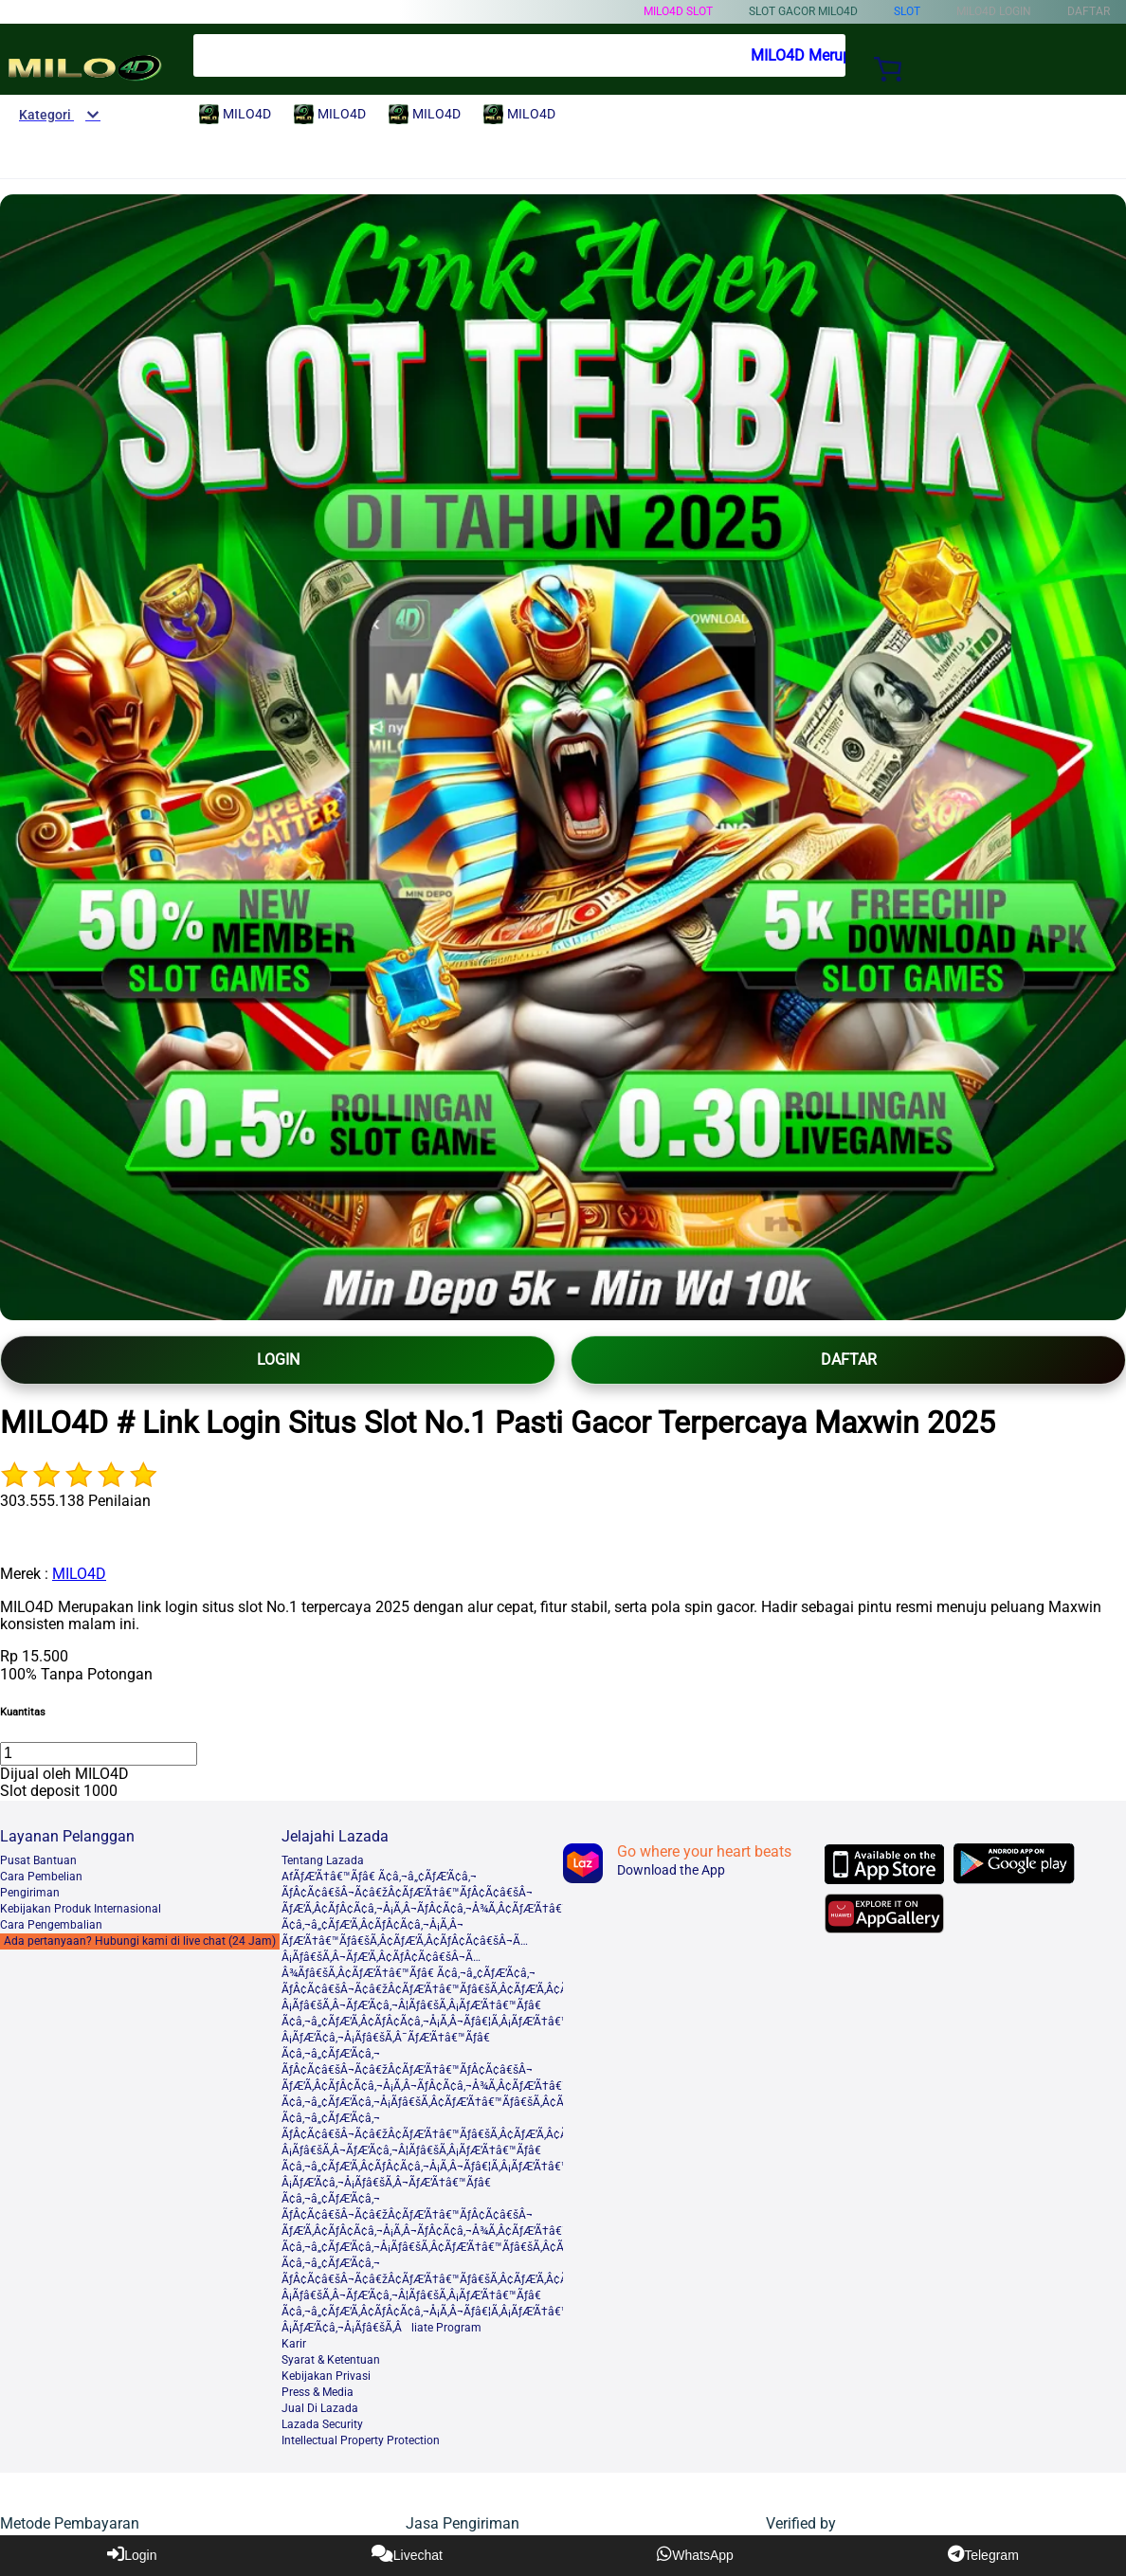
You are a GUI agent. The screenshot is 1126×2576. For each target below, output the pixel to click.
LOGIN (278, 1360)
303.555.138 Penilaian (75, 1501)
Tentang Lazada (323, 1860)
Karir (294, 2343)
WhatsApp (695, 2554)
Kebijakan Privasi (326, 2376)
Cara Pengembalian (51, 1925)
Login (131, 2554)
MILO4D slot (678, 11)
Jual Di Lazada (320, 2408)
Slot (907, 11)
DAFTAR (849, 1360)
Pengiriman (30, 1892)
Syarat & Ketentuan (331, 2360)
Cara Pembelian (41, 1876)
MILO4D (79, 1574)
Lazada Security (322, 2424)
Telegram (983, 2554)
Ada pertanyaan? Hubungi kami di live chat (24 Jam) (140, 1941)
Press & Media (318, 2392)
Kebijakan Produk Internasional (80, 1908)
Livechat (407, 2554)
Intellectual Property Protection (361, 2440)
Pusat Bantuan (38, 1860)
